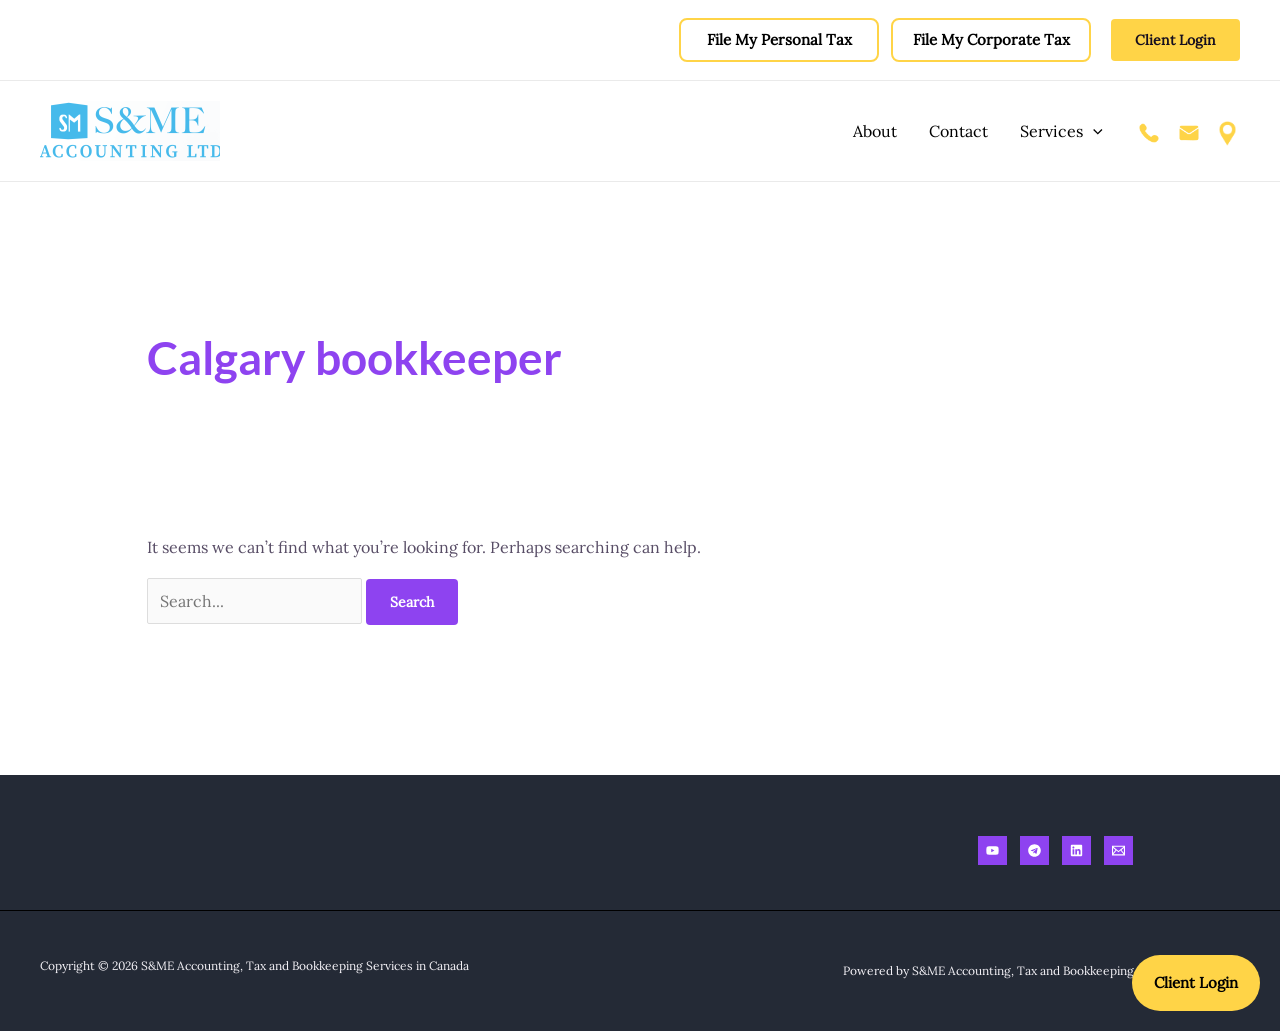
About (875, 131)
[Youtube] (992, 850)
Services (1061, 131)
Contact (958, 131)
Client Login (1196, 982)
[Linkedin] (1076, 850)
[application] (1093, 131)
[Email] (1118, 850)
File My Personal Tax (779, 39)
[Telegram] (1034, 850)
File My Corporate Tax (991, 39)
